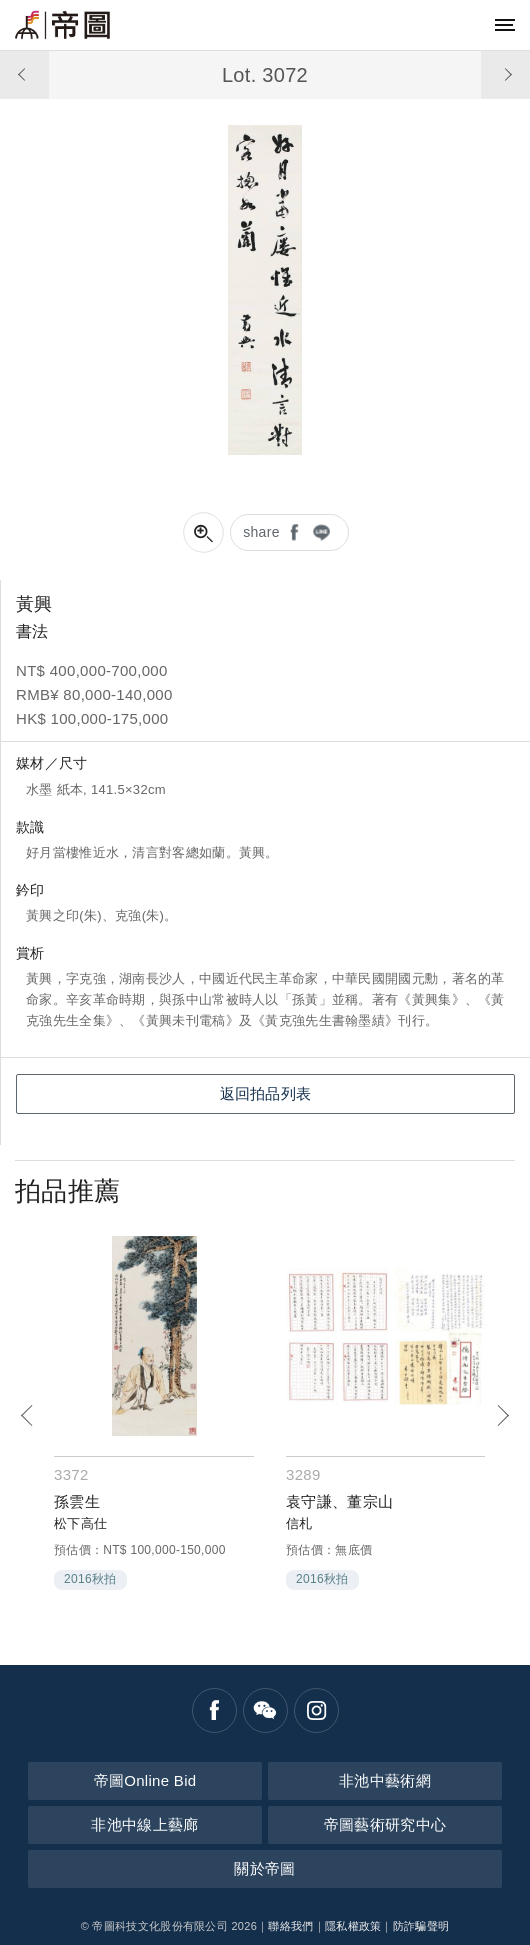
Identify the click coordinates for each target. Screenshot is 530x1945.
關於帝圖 (264, 1868)
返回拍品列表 (266, 1093)
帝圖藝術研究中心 (385, 1824)
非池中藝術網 (385, 1780)
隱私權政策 (353, 1926)
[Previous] (27, 1415)
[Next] (502, 1415)
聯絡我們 (290, 1926)
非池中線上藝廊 (144, 1824)
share (261, 532)
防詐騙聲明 (421, 1926)
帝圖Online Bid (145, 1780)
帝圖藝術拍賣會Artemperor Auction (62, 25)
